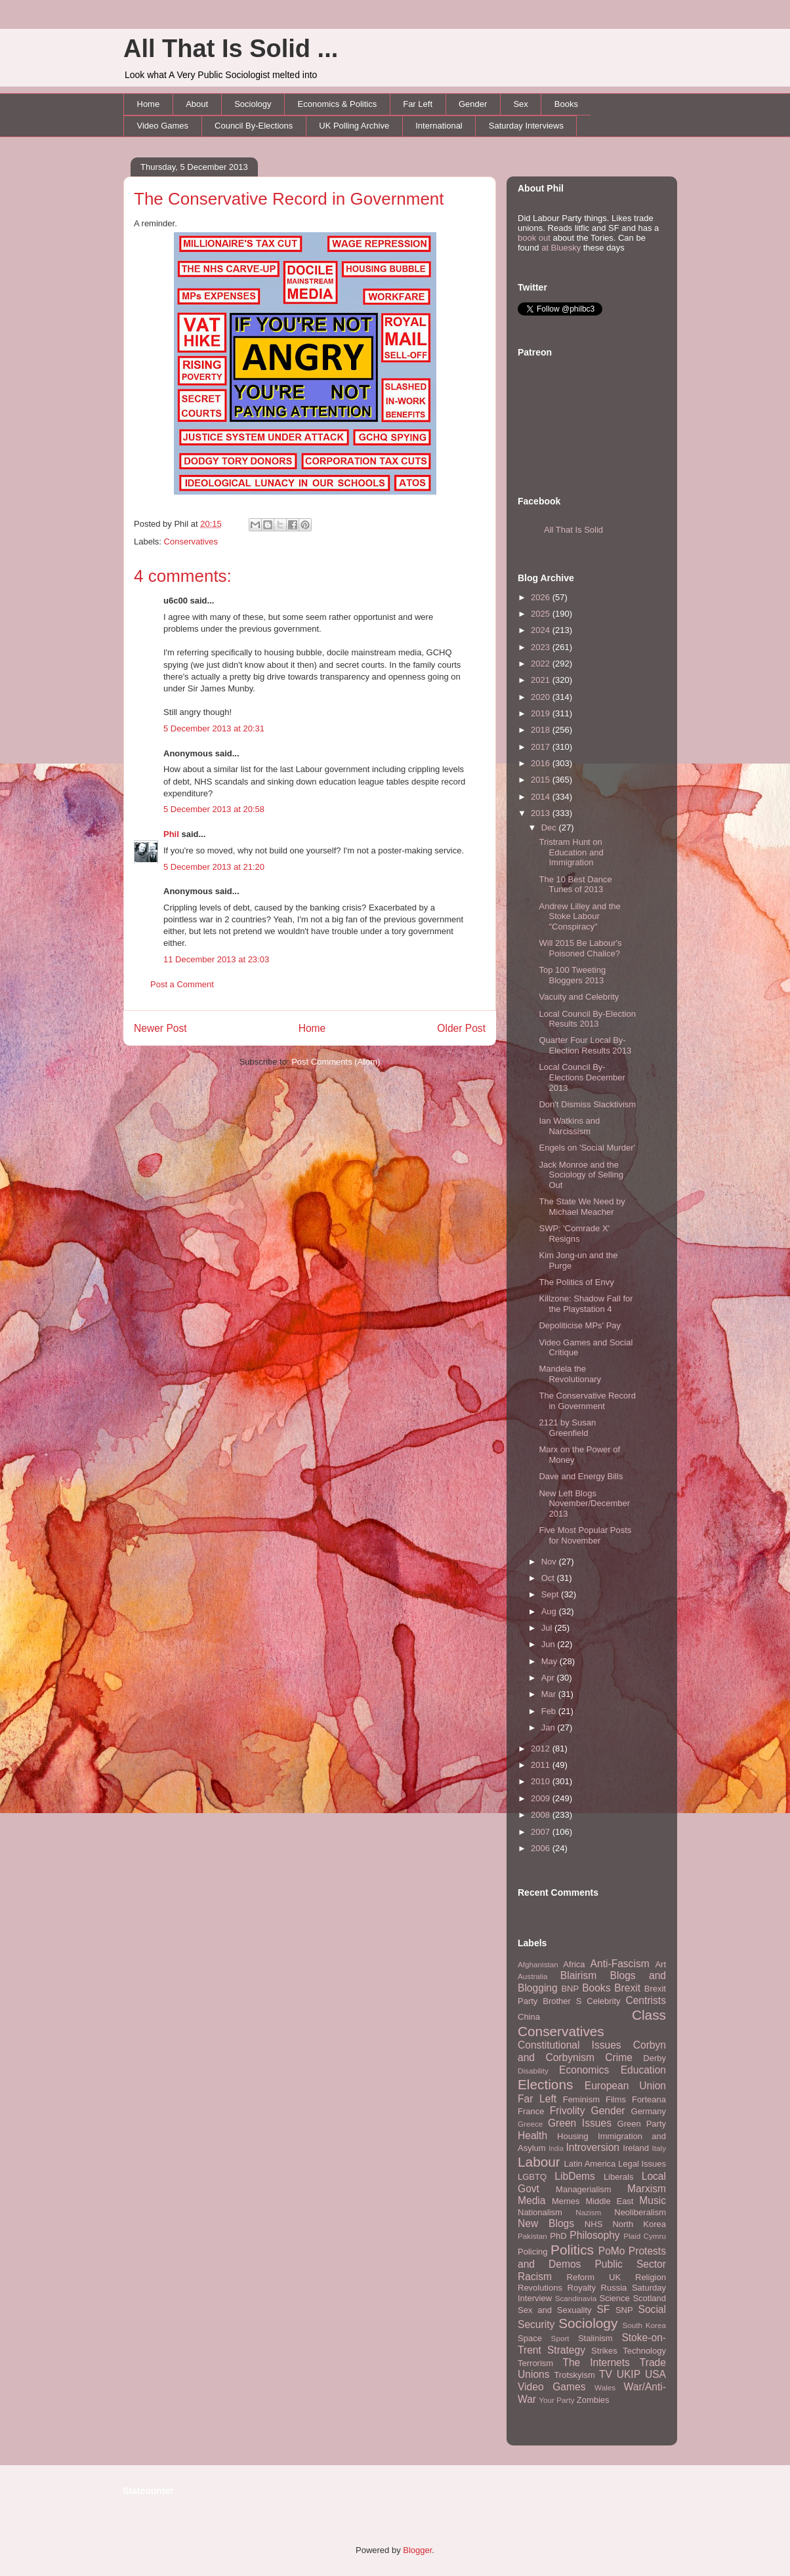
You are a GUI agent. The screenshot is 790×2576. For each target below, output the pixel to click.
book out (534, 238)
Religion (650, 2277)
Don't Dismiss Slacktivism (587, 1104)
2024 (541, 630)
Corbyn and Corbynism (592, 2051)
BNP (570, 1988)
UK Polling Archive (354, 126)
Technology (644, 2351)
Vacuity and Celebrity (579, 997)
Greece (530, 2123)
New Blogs (546, 2223)
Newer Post (160, 1028)
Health (532, 2135)
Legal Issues (642, 2164)
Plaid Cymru (644, 2236)
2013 (541, 813)
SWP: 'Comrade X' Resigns (574, 1233)
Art (660, 1964)
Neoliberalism (640, 2212)
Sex (520, 104)
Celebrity (603, 2001)
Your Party (556, 2400)
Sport (560, 2338)
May (550, 1661)
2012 (541, 1748)
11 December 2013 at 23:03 (216, 959)
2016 (541, 763)
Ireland (636, 2148)
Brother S (562, 2001)
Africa (574, 1964)
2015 (541, 780)
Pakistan (532, 2236)
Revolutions (540, 2288)
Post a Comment (182, 984)
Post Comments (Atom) (335, 1062)
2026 (541, 597)
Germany (648, 2111)
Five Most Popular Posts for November (585, 1535)
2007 (541, 1832)
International (439, 126)
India (556, 2148)
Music (652, 2200)
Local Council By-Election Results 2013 (587, 1019)
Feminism (581, 2099)
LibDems (574, 2176)
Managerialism (584, 2189)
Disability (533, 2070)
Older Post (461, 1028)
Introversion (592, 2147)
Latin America (590, 2164)
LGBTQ (532, 2177)
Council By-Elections (254, 126)
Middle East (609, 2201)
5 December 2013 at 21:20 (213, 867)
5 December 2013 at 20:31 (213, 728)
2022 (541, 663)
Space (530, 2338)
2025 (541, 614)
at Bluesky (561, 248)
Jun (549, 1644)
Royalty (582, 2288)
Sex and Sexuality (555, 2310)
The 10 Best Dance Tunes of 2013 (575, 884)
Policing (533, 2252)
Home (148, 104)
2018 (541, 730)
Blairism (578, 1975)
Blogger (417, 2550)
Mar (549, 1694)
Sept (551, 1594)
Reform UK (594, 2277)
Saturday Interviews (526, 126)
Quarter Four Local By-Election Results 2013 (585, 1045)
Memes (566, 2201)
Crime (619, 2057)
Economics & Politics (337, 104)
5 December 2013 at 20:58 (213, 809)
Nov (550, 1561)
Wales (604, 2387)
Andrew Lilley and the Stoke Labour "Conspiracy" (579, 916)
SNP (624, 2310)
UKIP (628, 2374)
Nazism (588, 2212)
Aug (550, 1611)
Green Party (641, 2124)
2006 (541, 1848)
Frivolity (567, 2110)
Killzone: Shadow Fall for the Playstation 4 (586, 1304)
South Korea (644, 2325)
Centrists (645, 2000)
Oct (549, 1578)
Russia (614, 2288)
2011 (541, 1765)
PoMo (611, 2251)
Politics (572, 2249)
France (531, 2111)
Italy (659, 2148)
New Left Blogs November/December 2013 (584, 1503)
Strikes (604, 2351)
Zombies (593, 2400)
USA (655, 2374)
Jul (547, 1628)
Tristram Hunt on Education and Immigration (571, 852)
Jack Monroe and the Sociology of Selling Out (581, 1175)
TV (605, 2374)
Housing (573, 2136)
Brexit (627, 1987)
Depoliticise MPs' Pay (580, 1325)
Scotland (649, 2298)
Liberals (619, 2177)
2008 (541, 1815)
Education (643, 2069)
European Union (625, 2085)
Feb (549, 1711)
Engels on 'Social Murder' (587, 1148)
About (197, 104)
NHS (593, 2224)
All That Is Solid (573, 530)
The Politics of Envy (576, 1282)
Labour (539, 2161)
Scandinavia (576, 2298)
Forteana (649, 2099)
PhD (558, 2236)
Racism (535, 2276)
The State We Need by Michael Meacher (582, 1206)
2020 (541, 697)
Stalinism (595, 2338)
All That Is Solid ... (230, 48)
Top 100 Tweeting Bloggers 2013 (572, 975)
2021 (541, 680)
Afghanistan (538, 1964)
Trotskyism (574, 2375)
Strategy (566, 2350)
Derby (654, 2058)
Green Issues (580, 2123)
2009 (541, 1798)
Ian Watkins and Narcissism (569, 1126)
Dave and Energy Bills (581, 1476)
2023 (541, 647)
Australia (532, 1976)
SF (603, 2309)
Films (616, 2099)
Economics (584, 2069)
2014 (541, 797)
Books (566, 104)
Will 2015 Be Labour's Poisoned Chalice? (580, 948)
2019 (541, 713)
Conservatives (191, 541)
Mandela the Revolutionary (570, 1374)
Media (531, 2200)
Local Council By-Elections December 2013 (582, 1077)
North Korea (639, 2224)
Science (615, 2298)
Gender (473, 104)
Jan (549, 1727)
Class (649, 2014)
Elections (545, 2084)
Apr (549, 1678)
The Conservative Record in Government (289, 199)
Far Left (417, 104)
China (529, 2017)
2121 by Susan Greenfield (567, 1428)
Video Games (163, 126)
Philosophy (594, 2235)
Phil (171, 834)
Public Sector (630, 2264)
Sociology (252, 104)
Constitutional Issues (569, 2045)
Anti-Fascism (620, 1963)
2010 (541, 1781)
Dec (550, 827)
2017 (541, 747)
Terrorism (535, 2363)
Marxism (646, 2188)
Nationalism (540, 2212)
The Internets (595, 2362)
